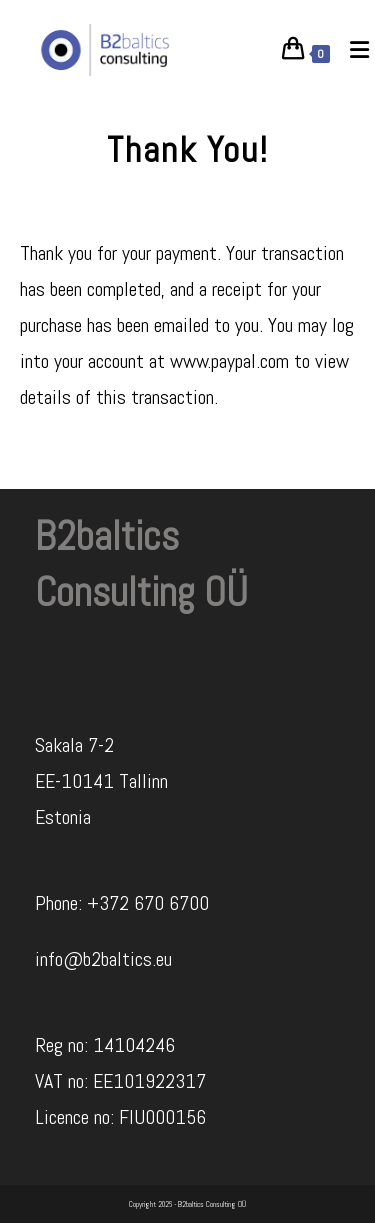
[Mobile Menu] (352, 50)
